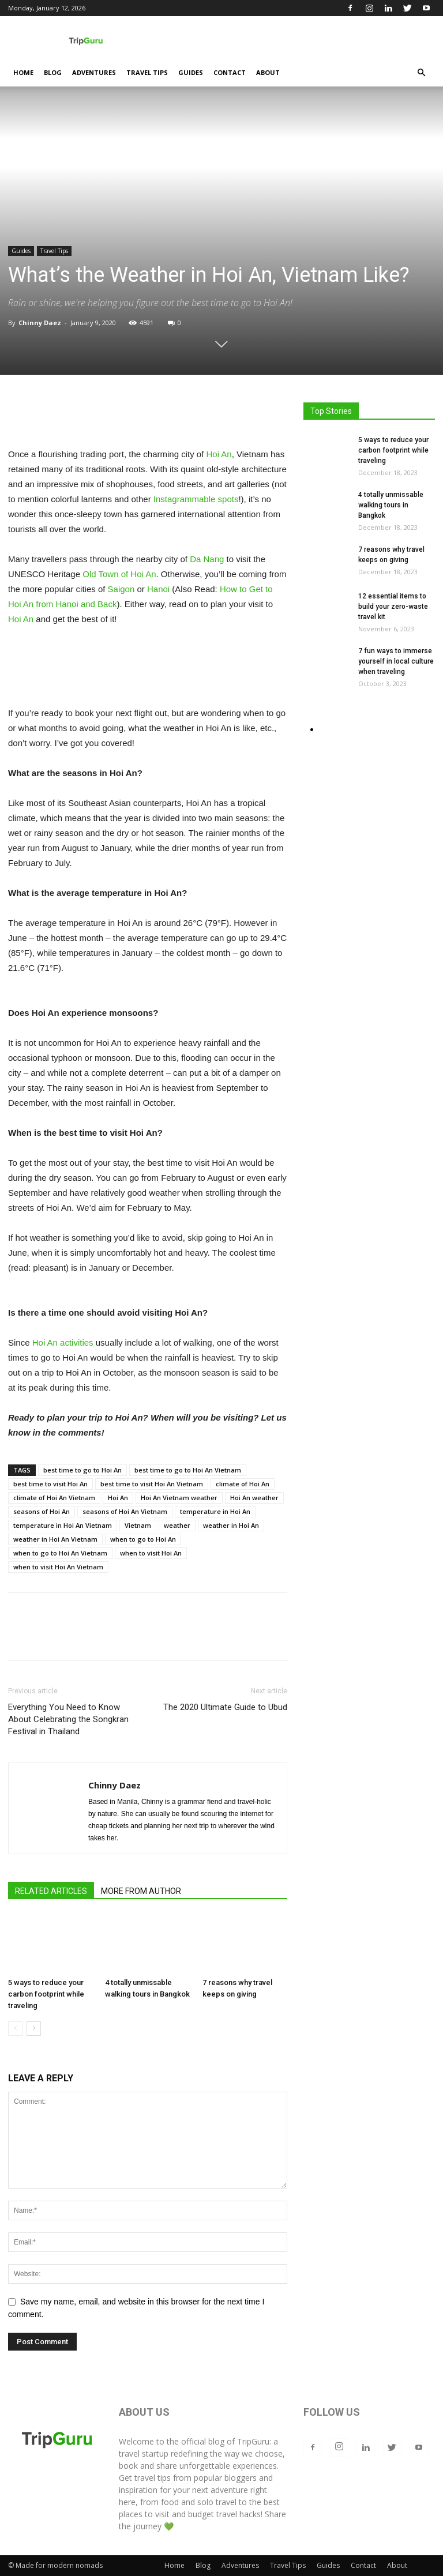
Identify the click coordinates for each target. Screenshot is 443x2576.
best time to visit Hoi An (50, 1483)
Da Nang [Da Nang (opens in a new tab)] (207, 559)
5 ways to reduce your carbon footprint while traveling (46, 1994)
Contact (229, 72)
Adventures (94, 72)
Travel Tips (147, 72)
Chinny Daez (39, 322)
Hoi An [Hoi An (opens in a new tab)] (219, 454)
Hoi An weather (254, 1497)
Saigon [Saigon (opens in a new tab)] (121, 589)
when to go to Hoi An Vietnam (60, 1553)
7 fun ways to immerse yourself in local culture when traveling (396, 661)
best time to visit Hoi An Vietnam (151, 1483)
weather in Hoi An (231, 1525)
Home (23, 72)
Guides (190, 72)
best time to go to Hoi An (82, 1470)
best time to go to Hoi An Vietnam (187, 1470)
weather (177, 1525)
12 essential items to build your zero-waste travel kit (393, 606)
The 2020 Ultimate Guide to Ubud (225, 1707)
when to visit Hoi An (151, 1553)
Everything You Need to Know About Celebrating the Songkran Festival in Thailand (68, 1719)
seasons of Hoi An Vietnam (124, 1511)
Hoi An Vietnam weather (179, 1497)
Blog (53, 72)
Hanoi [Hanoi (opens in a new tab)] (158, 589)
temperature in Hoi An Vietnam (62, 1525)
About (268, 72)
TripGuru (253, 2441)
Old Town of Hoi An (119, 574)
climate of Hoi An (242, 1483)
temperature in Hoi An (215, 1511)
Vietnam (138, 1525)
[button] (421, 72)
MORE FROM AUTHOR (141, 1891)
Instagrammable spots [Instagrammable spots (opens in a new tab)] (196, 499)
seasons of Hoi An (41, 1511)
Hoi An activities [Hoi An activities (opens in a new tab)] (62, 1342)
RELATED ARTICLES (51, 1891)
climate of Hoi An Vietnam (54, 1497)
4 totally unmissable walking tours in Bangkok (390, 505)
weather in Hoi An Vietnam (55, 1539)
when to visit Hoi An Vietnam (58, 1566)
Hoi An (118, 1497)
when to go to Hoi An (143, 1539)
